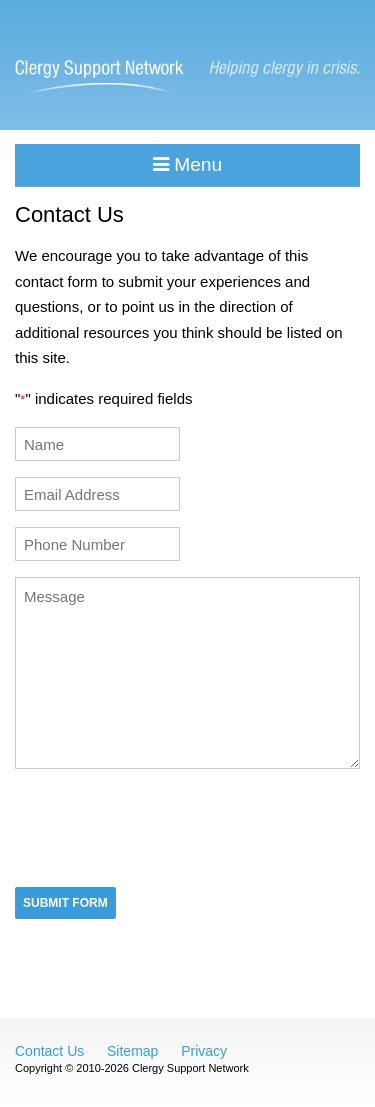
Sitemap (132, 1051)
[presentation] (167, 826)
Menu (187, 164)
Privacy (204, 1051)
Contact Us (49, 1051)
